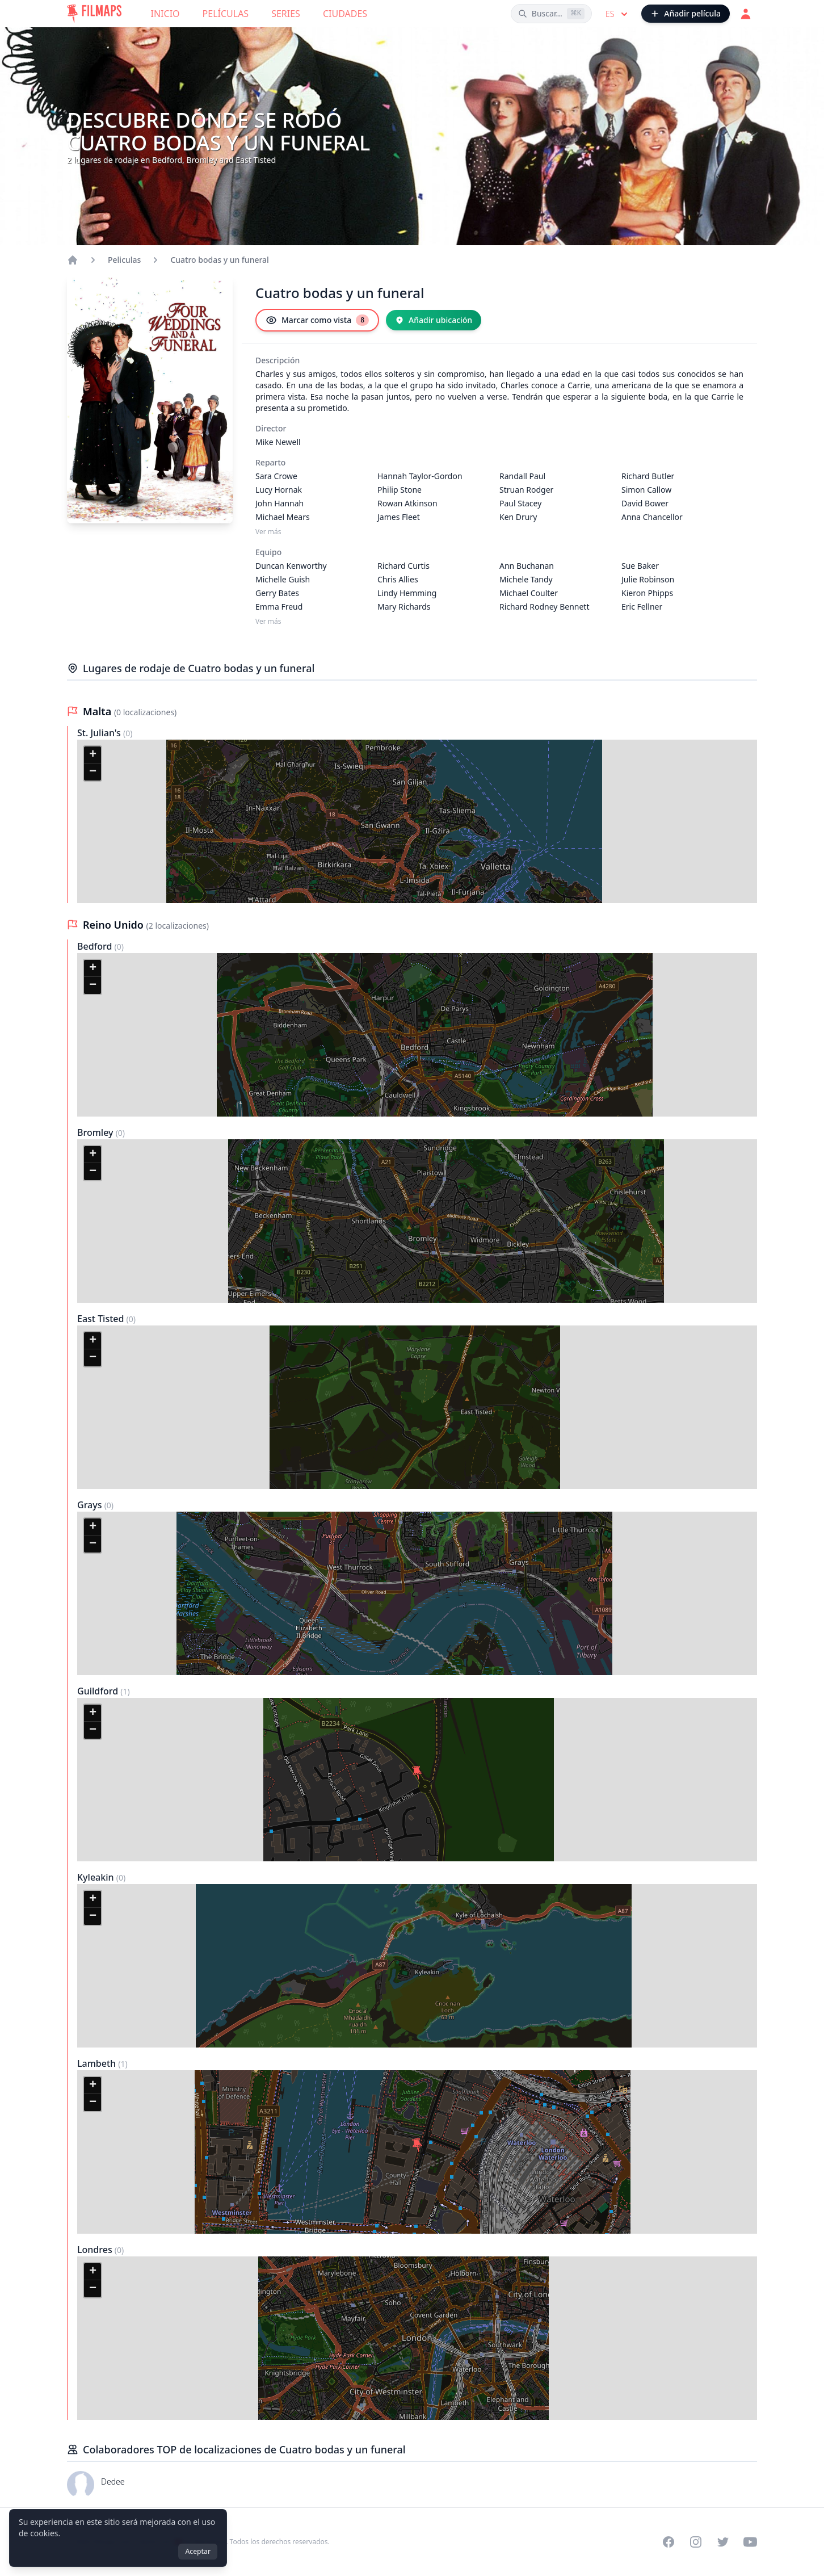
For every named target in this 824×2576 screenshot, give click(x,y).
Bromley (96, 1132)
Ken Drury (518, 516)
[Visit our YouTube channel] (750, 2542)
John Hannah (279, 503)
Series (285, 13)
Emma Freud (278, 606)
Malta (98, 711)
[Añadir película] (685, 14)
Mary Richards (403, 606)
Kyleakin (96, 1877)
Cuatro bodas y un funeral (219, 259)
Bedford (96, 946)
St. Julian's (100, 733)
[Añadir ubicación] (433, 320)
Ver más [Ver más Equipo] (268, 621)
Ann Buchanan (526, 565)
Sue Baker (640, 565)
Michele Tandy (526, 579)
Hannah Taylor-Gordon (420, 476)
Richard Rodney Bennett (544, 606)
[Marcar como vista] (317, 320)
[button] (92, 754)
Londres (96, 2249)
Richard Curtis (403, 565)
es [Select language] (618, 14)
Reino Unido (114, 925)
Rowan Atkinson (407, 503)
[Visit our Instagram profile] (696, 2542)
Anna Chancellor (652, 516)
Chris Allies (397, 579)
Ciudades (345, 13)
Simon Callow (646, 489)
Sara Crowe (276, 476)
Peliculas (124, 259)
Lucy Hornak (278, 489)
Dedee (113, 2481)
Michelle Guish (282, 579)
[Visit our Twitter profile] (723, 2542)
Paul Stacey (520, 503)
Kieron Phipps (647, 593)
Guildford (98, 1691)
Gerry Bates (277, 593)
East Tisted (102, 1318)
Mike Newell (278, 442)
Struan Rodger (526, 489)
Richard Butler (647, 476)
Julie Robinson (647, 579)
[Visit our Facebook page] (668, 2542)
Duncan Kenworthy (291, 565)
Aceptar (198, 2551)
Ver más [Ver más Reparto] (268, 531)
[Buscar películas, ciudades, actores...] (551, 13)
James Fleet (398, 516)
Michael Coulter (528, 593)
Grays (90, 1505)
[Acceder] (745, 13)
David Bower (645, 503)
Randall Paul (522, 476)
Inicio (165, 13)
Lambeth (97, 2063)
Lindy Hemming (406, 593)
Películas (226, 13)
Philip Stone (399, 489)
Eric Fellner (641, 606)
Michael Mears (282, 516)
